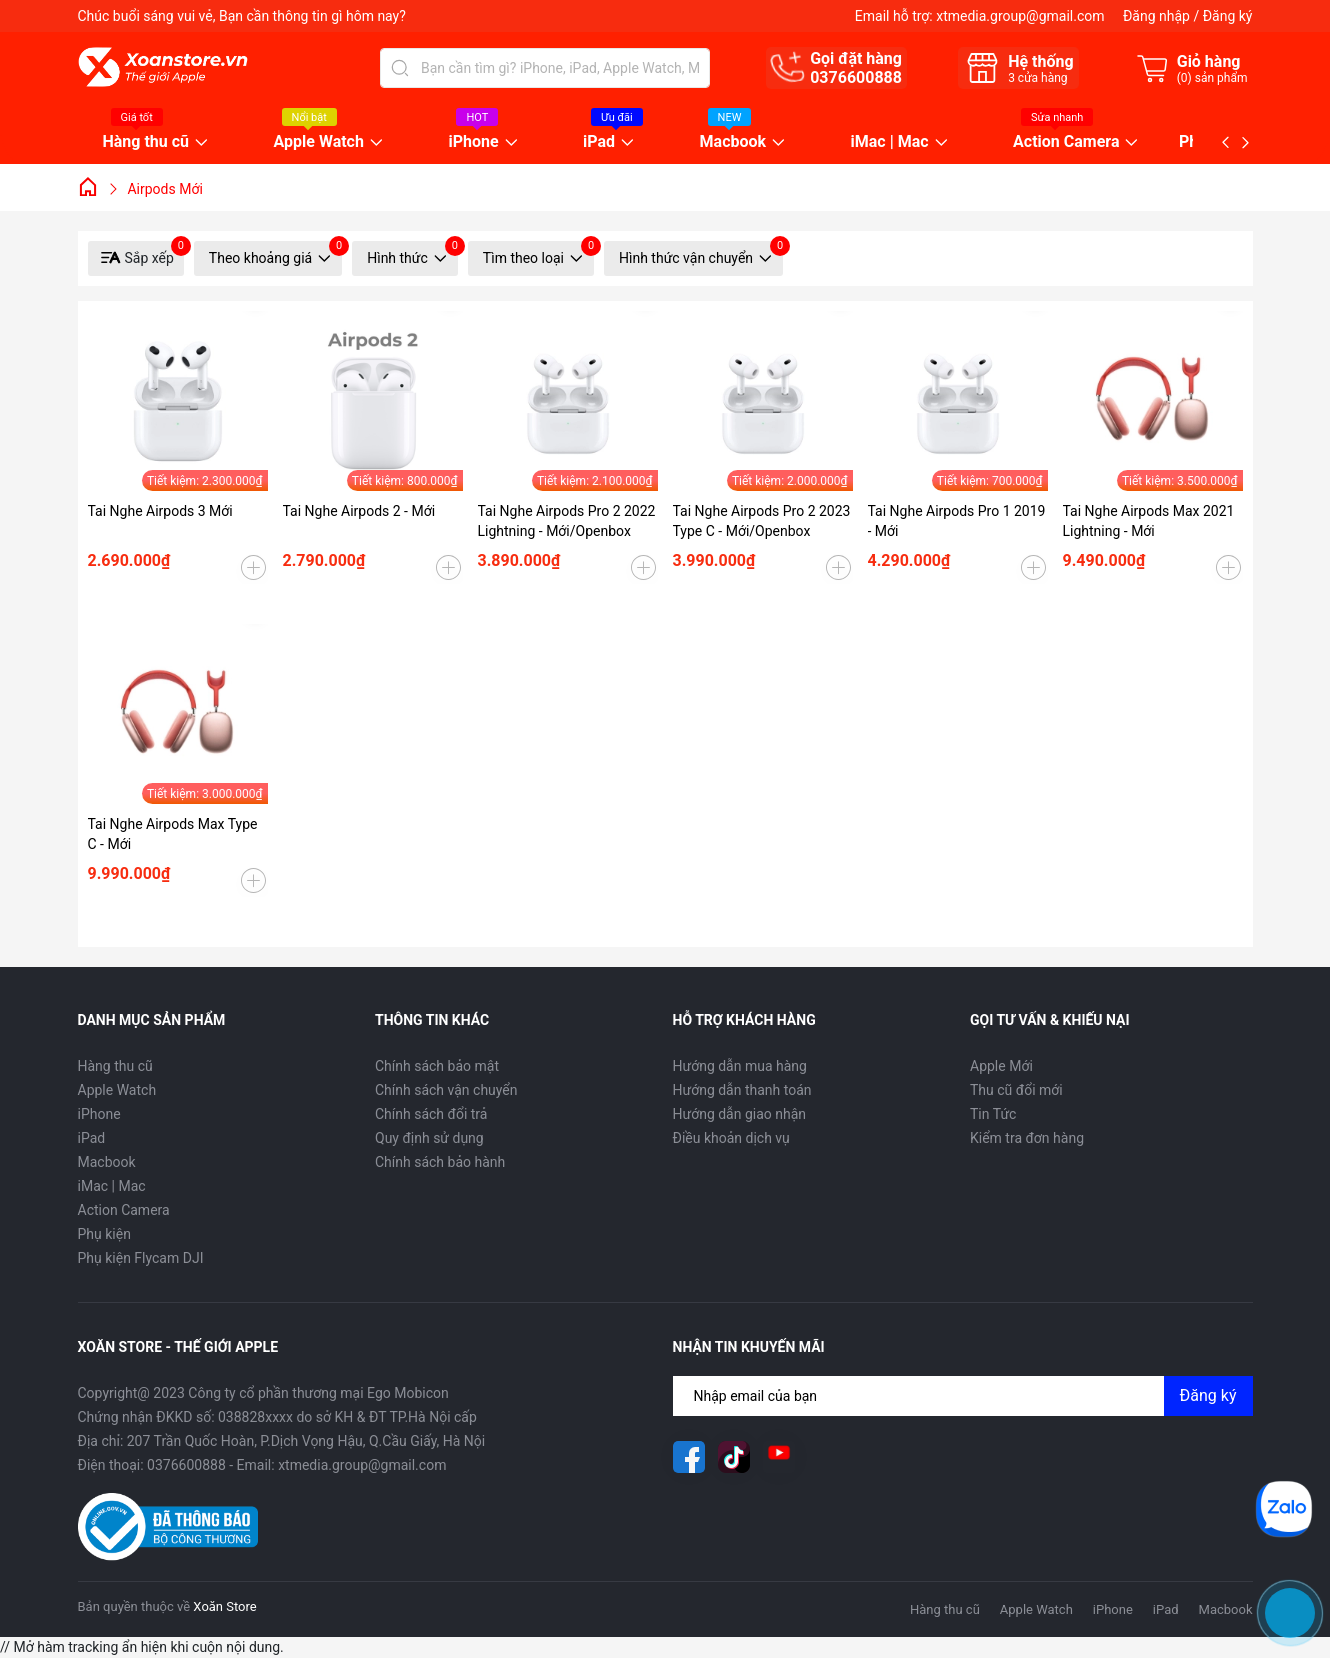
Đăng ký (1228, 16)
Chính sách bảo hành (440, 1162)
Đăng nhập (1156, 16)
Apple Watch (319, 142)
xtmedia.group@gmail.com (1020, 16)
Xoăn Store (224, 1606)
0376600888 (856, 77)
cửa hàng (1037, 78)
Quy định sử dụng (429, 1138)
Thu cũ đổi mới (1016, 1090)
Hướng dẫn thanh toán (742, 1090)
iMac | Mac (890, 142)
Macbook (733, 142)
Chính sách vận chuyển (446, 1090)
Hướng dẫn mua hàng (740, 1066)
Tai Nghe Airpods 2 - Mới (359, 511)
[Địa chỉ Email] (963, 1396)
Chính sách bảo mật (437, 1066)
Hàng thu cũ (146, 142)
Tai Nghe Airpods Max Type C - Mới (173, 834)
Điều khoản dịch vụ (731, 1138)
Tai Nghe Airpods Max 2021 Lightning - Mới (1149, 521)
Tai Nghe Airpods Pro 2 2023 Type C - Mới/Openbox (762, 521)
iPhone (473, 142)
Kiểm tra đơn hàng (1027, 1138)
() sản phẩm (1212, 78)
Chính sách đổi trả (431, 1114)
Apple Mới (1001, 1066)
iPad (599, 142)
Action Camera (1066, 142)
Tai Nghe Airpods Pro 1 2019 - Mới (957, 521)
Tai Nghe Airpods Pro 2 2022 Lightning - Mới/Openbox (567, 521)
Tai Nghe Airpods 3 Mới (160, 511)
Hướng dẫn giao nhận (740, 1114)
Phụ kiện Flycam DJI (141, 1258)
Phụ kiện (104, 1234)
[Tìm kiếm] (400, 68)
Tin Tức (993, 1114)
